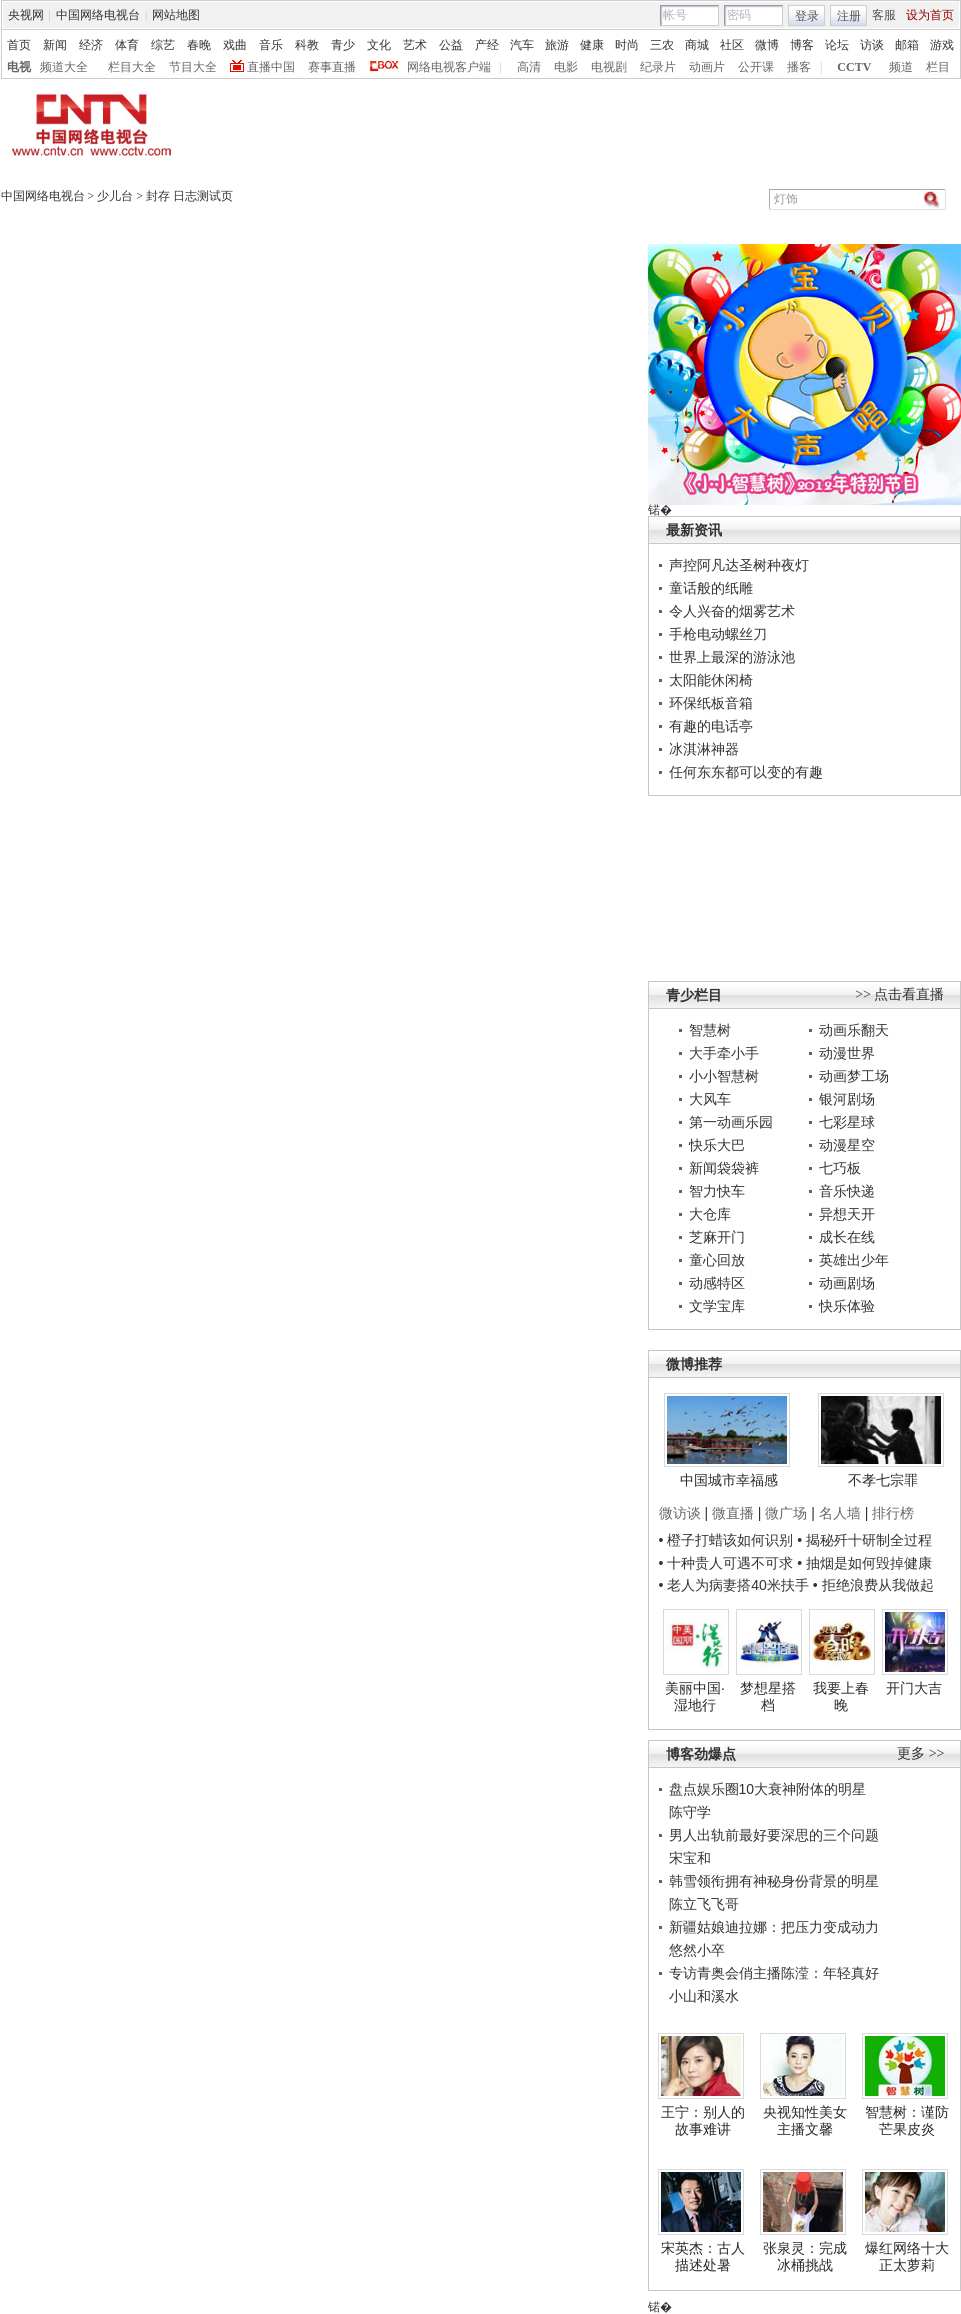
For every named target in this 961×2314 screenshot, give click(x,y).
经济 (91, 45)
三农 (662, 45)
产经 (487, 45)
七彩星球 (847, 1122)
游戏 (942, 45)
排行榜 (893, 1513)
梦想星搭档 (768, 1697)
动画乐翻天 (854, 1030)
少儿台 (115, 196)
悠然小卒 (697, 1950)
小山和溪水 (704, 1996)
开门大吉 (914, 1688)
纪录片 (658, 67)
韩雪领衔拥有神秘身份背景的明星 (774, 1881)
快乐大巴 (717, 1145)
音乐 (271, 45)
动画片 (707, 67)
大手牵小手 (724, 1053)
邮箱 (907, 45)
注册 (849, 16)
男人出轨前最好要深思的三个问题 (774, 1835)
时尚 (627, 45)
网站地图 (176, 15)
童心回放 (717, 1260)
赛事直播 (332, 67)
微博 (767, 45)
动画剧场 (847, 1283)
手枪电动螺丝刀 (718, 634)
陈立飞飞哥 (704, 1904)
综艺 (163, 45)
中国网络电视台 (98, 15)
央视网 (26, 15)
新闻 (55, 45)
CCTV (854, 67)
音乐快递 (847, 1191)
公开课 (756, 67)
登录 (807, 16)
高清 (529, 67)
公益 (451, 45)
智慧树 (710, 1030)
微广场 (786, 1513)
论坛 (837, 45)
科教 (307, 45)
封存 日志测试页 (189, 196)
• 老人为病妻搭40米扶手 (734, 1585)
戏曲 (235, 45)
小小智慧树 (724, 1076)
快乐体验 (847, 1306)
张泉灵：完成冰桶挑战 (805, 2257)
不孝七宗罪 (883, 1480)
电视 (19, 67)
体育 (127, 45)
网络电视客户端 (449, 67)
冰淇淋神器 (704, 749)
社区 (732, 45)
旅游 (557, 45)
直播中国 (271, 67)
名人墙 (840, 1513)
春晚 (199, 45)
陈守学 (690, 1812)
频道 (901, 67)
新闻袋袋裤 (724, 1168)
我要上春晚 (841, 1697)
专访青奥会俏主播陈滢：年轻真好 (774, 1973)
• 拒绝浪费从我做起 (873, 1585)
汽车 (522, 45)
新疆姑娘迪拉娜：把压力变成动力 (774, 1927)
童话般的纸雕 (711, 588)
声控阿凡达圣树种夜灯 (739, 565)
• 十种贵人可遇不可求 (728, 1563)
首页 (19, 45)
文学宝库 (717, 1306)
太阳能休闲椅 (711, 680)
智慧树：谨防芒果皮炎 (907, 2121)
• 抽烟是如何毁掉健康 (864, 1563)
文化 (379, 45)
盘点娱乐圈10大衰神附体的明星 (768, 1789)
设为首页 (930, 15)
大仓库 (710, 1214)
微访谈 (680, 1513)
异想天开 (847, 1214)
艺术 (415, 45)
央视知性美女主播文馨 (805, 2121)
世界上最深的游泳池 (732, 657)
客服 (884, 15)
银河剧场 (847, 1099)
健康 (592, 45)
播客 (799, 67)
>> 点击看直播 (899, 994)
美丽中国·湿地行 (695, 1697)
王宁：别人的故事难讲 (703, 2121)
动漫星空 (847, 1145)
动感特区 (717, 1283)
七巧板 (840, 1168)
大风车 (710, 1099)
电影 (566, 67)
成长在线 (847, 1237)
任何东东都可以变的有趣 (746, 772)
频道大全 (64, 67)
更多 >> (920, 1753)
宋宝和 (690, 1858)
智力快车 (717, 1191)
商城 (697, 45)
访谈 (872, 45)
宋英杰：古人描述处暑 (703, 2257)
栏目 (938, 67)
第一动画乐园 (731, 1122)
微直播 (733, 1513)
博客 (802, 45)
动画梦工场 (854, 1076)
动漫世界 (847, 1053)
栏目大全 (132, 67)
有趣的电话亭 (711, 726)
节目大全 (193, 67)
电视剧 (609, 67)
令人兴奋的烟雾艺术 (732, 611)
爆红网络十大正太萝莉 (907, 2257)
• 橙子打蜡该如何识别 (726, 1540)
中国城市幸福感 (729, 1480)
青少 (343, 45)
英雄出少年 (854, 1260)
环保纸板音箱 (711, 703)
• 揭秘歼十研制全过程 (864, 1540)
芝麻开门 (717, 1237)
